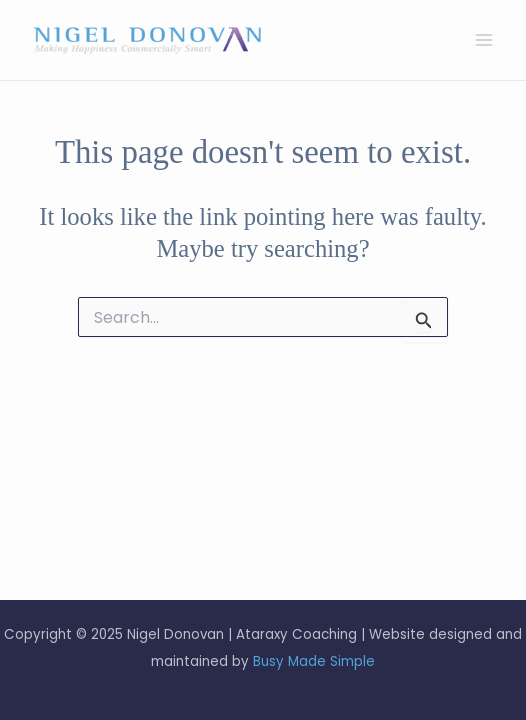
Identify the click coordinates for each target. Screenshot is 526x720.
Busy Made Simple (314, 661)
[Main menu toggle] (483, 40)
